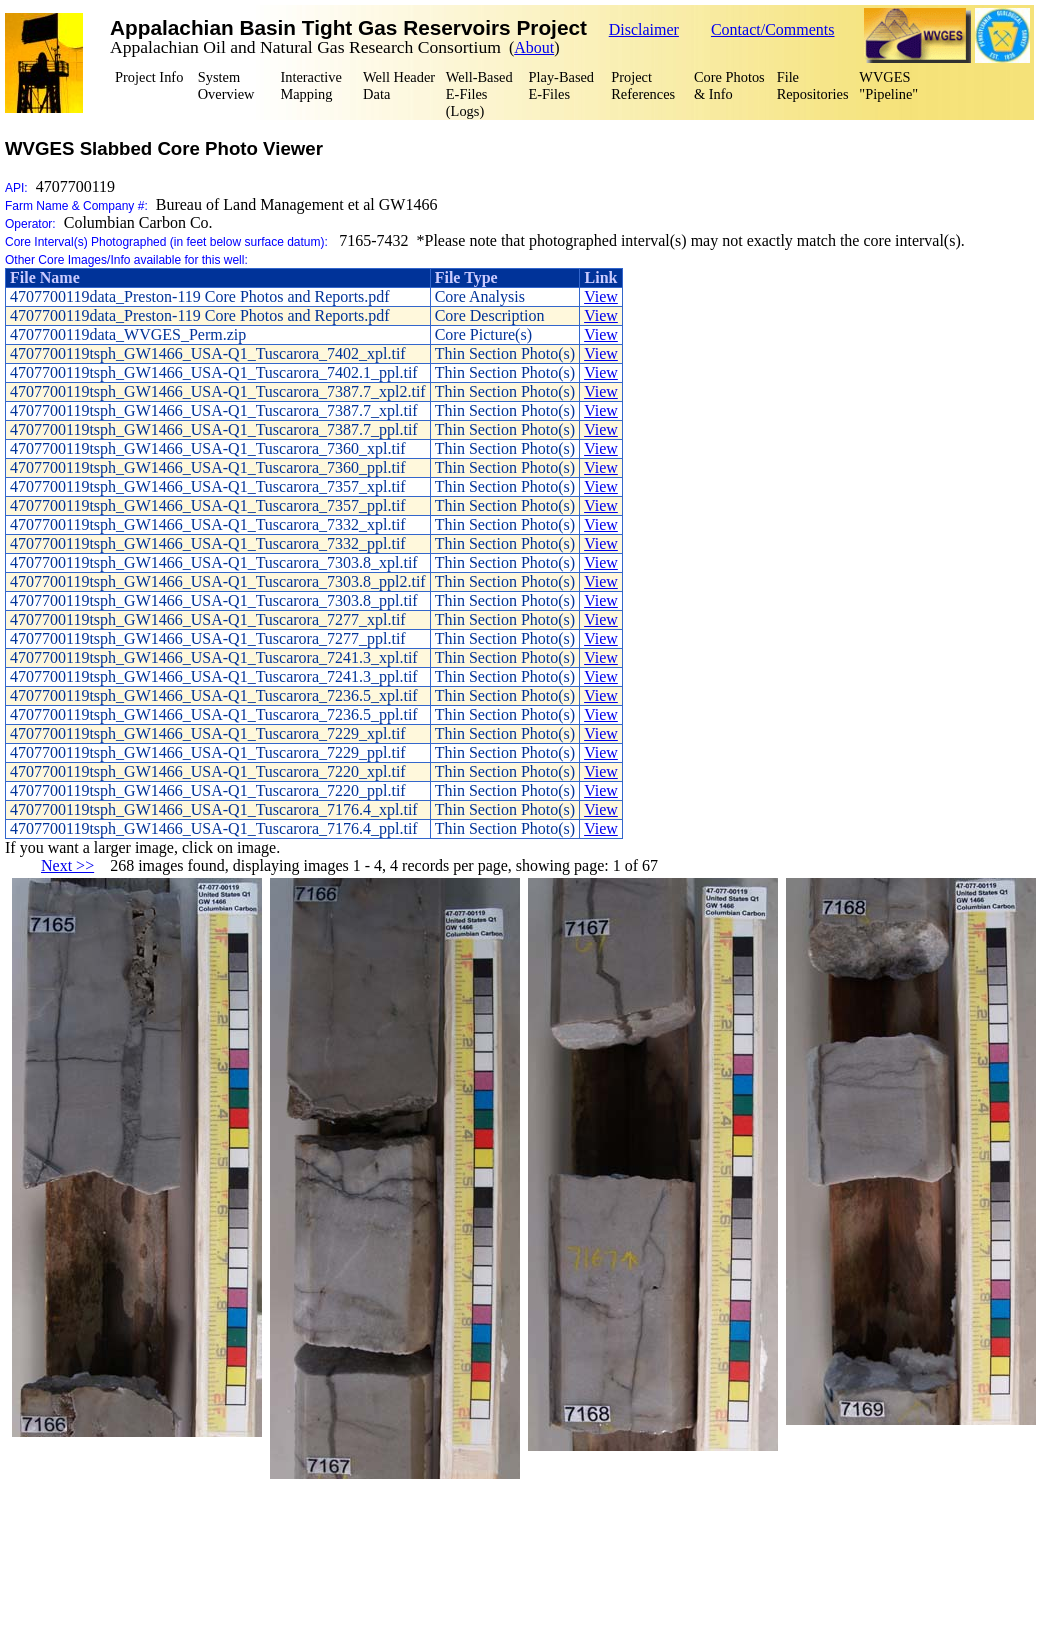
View (601, 296)
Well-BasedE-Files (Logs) (479, 94)
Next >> (67, 865)
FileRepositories (813, 85)
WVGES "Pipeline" (888, 85)
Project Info (149, 77)
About (534, 47)
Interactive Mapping (311, 85)
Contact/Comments (773, 29)
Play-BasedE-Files (562, 85)
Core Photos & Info (729, 85)
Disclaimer (644, 29)
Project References (643, 85)
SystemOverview (226, 85)
